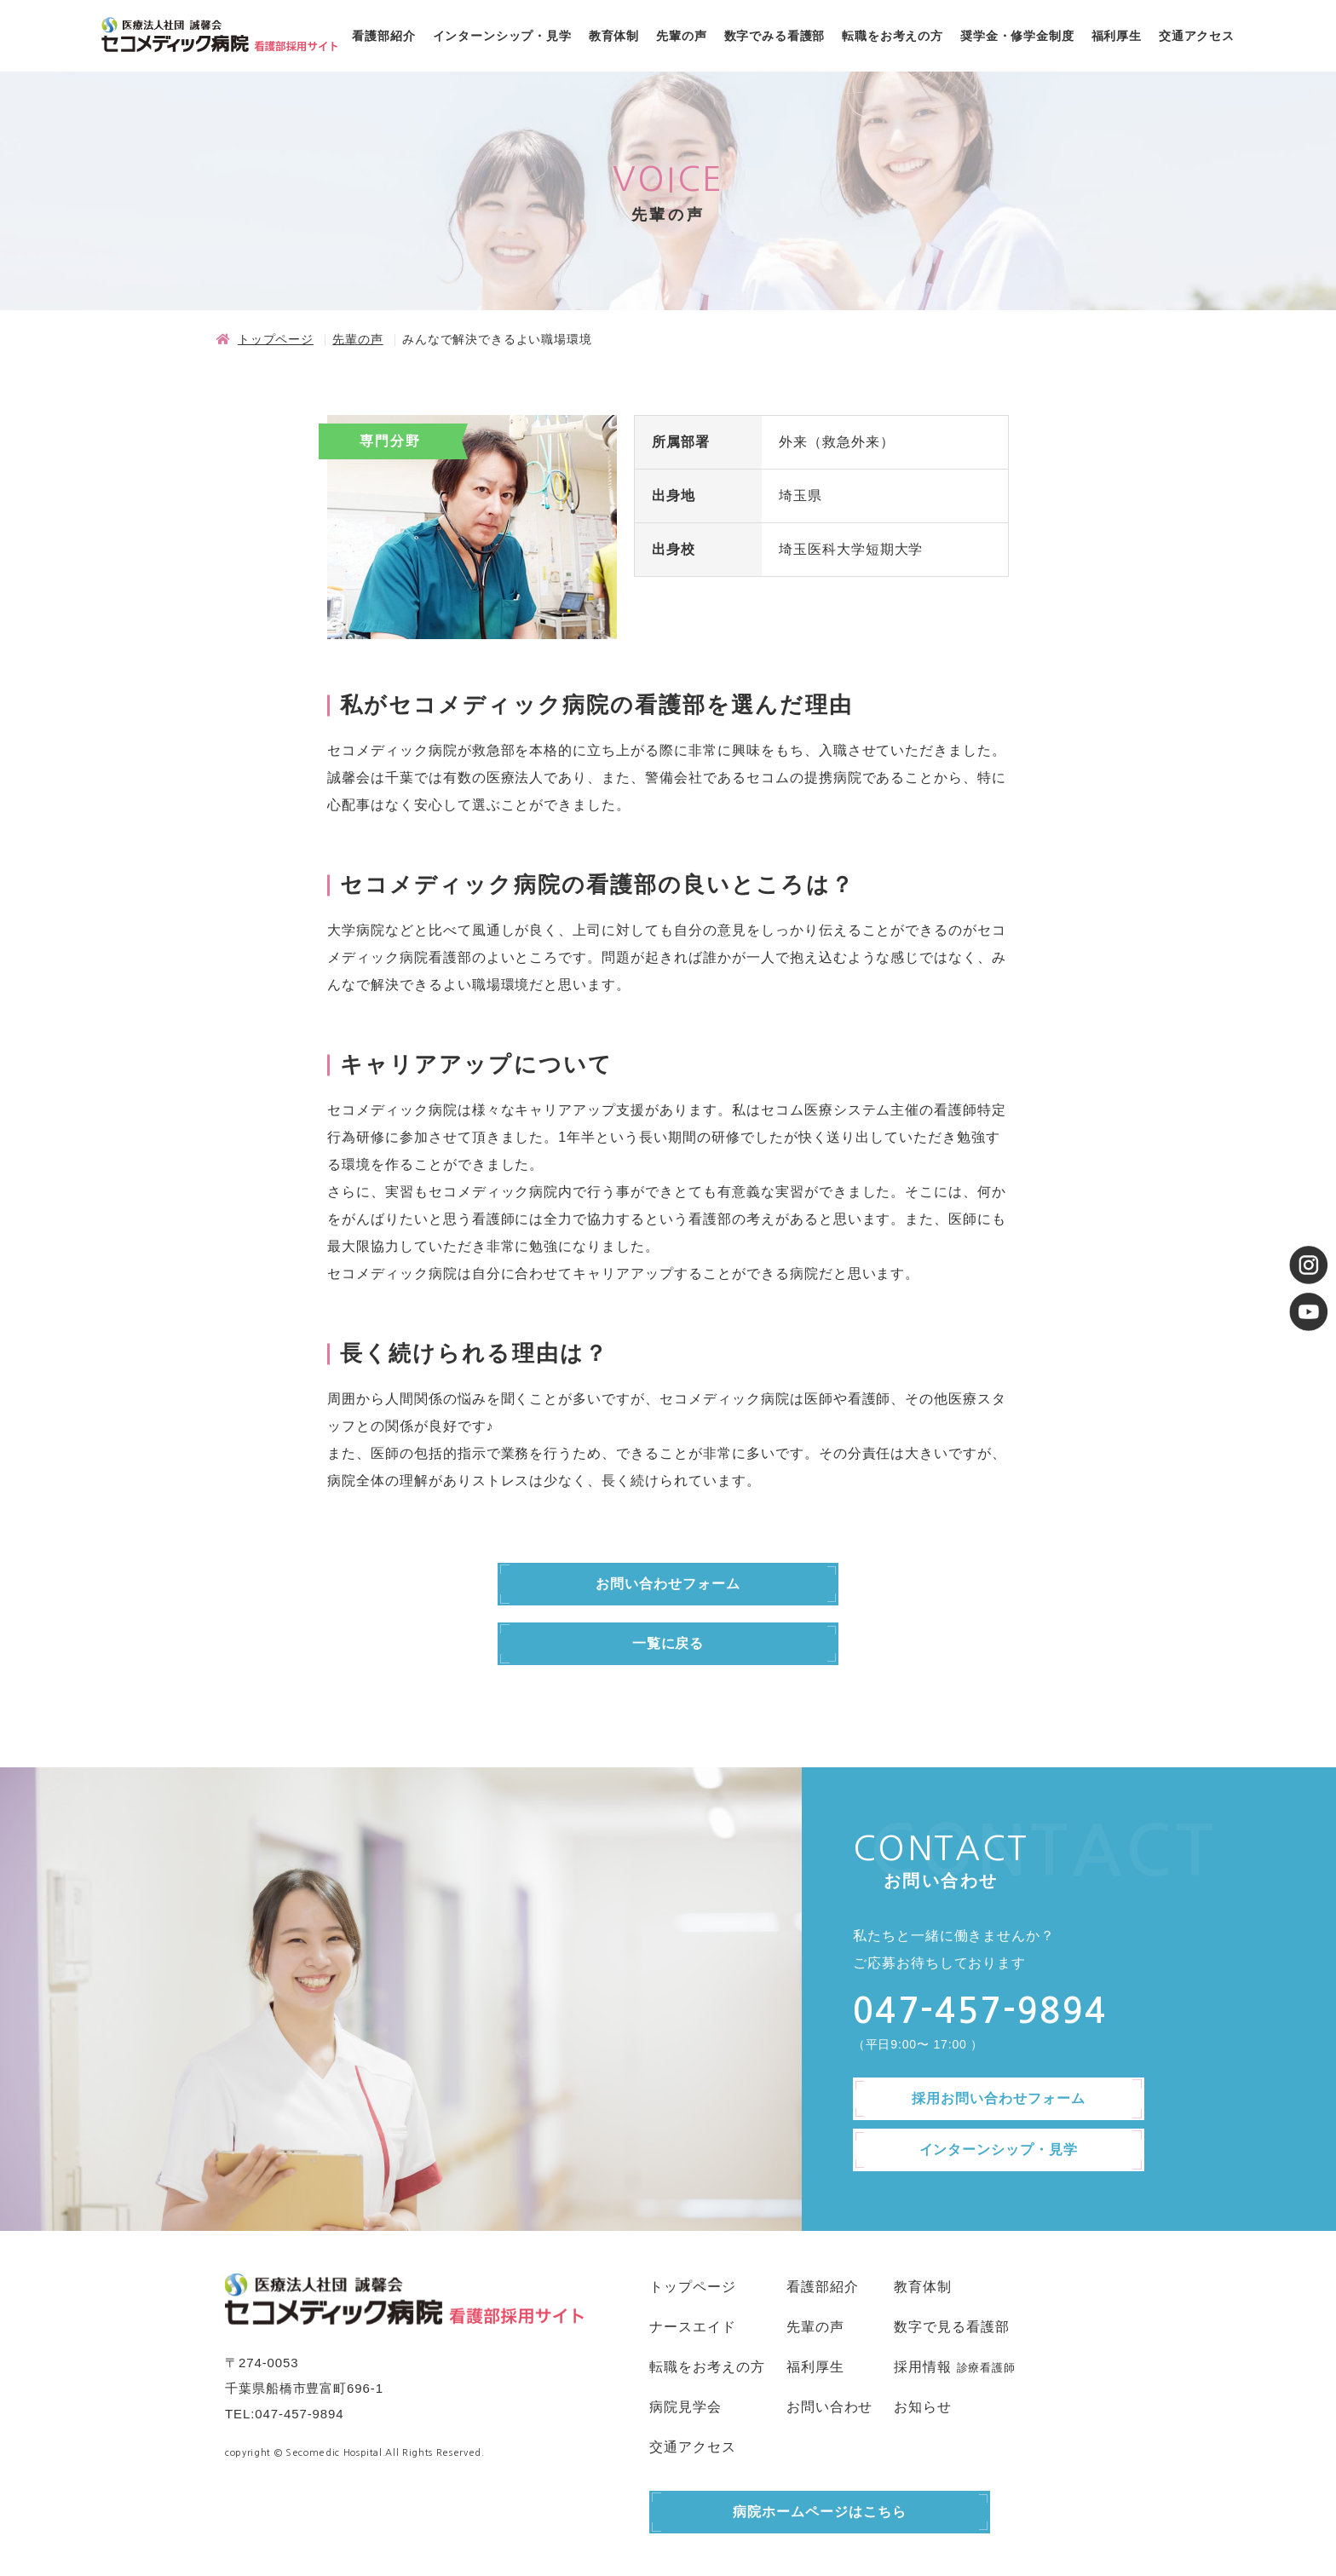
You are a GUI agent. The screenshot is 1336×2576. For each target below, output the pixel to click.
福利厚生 (1116, 36)
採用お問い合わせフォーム (999, 2098)
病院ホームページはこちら (820, 2511)
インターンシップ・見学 (502, 36)
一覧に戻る (668, 1643)
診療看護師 (986, 2367)
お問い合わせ (829, 2407)
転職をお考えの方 (892, 36)
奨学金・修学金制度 (1017, 36)
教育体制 (614, 36)
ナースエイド (692, 2327)
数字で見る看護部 (952, 2327)
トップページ (276, 339)
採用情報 (923, 2367)
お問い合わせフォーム (668, 1583)
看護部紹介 (383, 36)
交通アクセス (1197, 36)
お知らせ (923, 2407)
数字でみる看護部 (775, 36)
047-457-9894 (299, 2413)
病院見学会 (685, 2407)
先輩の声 (681, 36)
